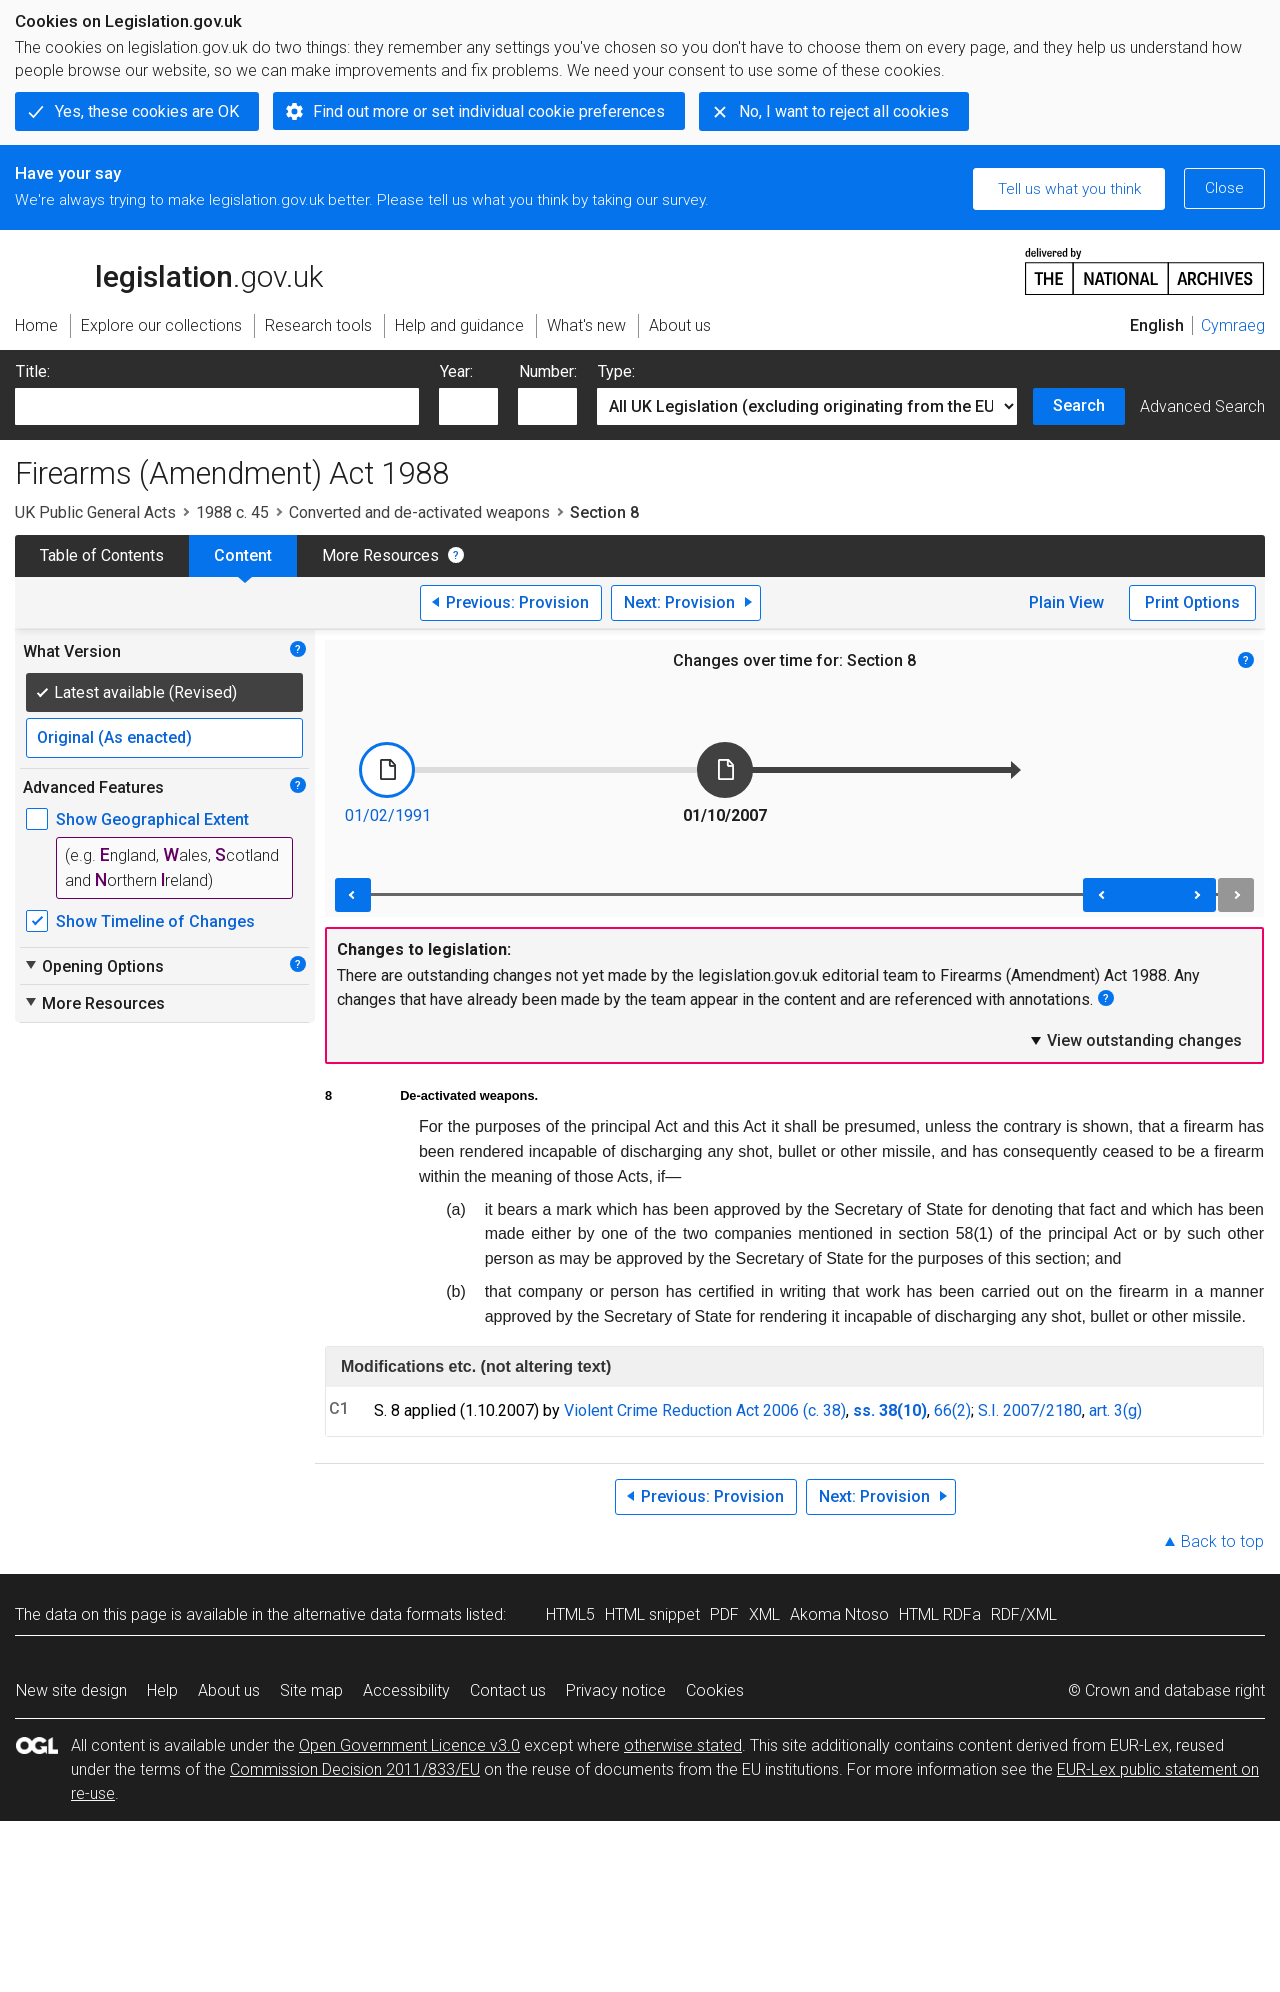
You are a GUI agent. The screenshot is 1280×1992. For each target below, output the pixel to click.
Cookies (715, 1690)
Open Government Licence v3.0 (409, 1745)
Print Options (1192, 602)
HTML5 (570, 1614)
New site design (71, 1690)
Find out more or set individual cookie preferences (489, 111)
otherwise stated (683, 1745)
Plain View (1066, 602)
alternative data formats (377, 1614)
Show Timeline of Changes (155, 921)
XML (764, 1614)
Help (162, 1690)
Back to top (1222, 1541)
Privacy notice (616, 1690)
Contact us (508, 1690)
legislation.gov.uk (169, 270)
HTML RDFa (940, 1614)
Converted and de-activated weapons (419, 512)
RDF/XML (1024, 1614)
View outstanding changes (1135, 1040)
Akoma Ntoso (839, 1614)
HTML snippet (652, 1614)
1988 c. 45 (232, 512)
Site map (311, 1690)
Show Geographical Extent (152, 819)
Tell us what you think (1069, 189)
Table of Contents (102, 555)
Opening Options (93, 966)
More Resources (380, 555)
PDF (724, 1614)
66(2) (952, 1410)
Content (243, 555)
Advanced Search (1202, 406)
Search (1079, 405)
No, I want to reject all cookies (844, 111)
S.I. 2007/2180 (1030, 1410)
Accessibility (406, 1690)
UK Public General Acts (95, 512)
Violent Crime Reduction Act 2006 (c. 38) (705, 1410)
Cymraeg (1233, 325)
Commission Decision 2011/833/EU (355, 1769)
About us (229, 1690)
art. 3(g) (1115, 1410)
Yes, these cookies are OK (147, 111)
